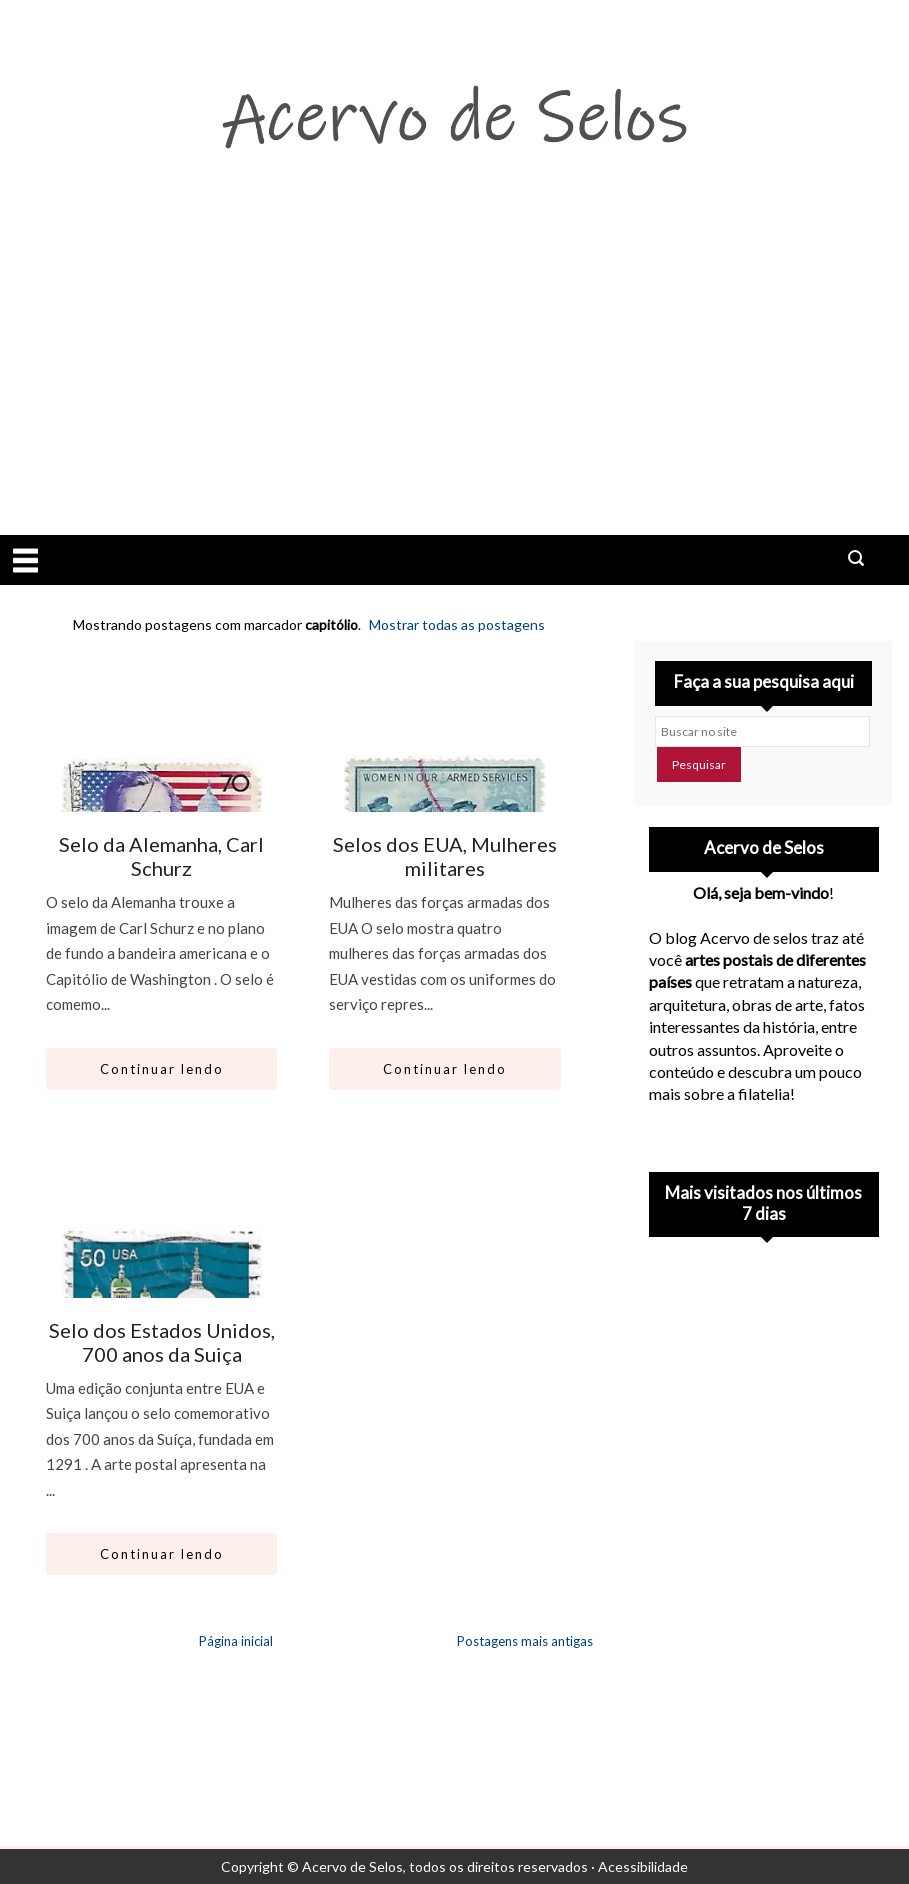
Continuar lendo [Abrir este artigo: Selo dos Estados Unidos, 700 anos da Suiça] (162, 1554)
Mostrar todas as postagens (457, 624)
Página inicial (236, 1641)
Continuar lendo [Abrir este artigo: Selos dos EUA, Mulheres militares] (445, 1069)
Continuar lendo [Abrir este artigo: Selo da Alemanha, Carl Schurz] (162, 1069)
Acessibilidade (643, 1866)
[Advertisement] (454, 385)
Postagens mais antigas (525, 1641)
